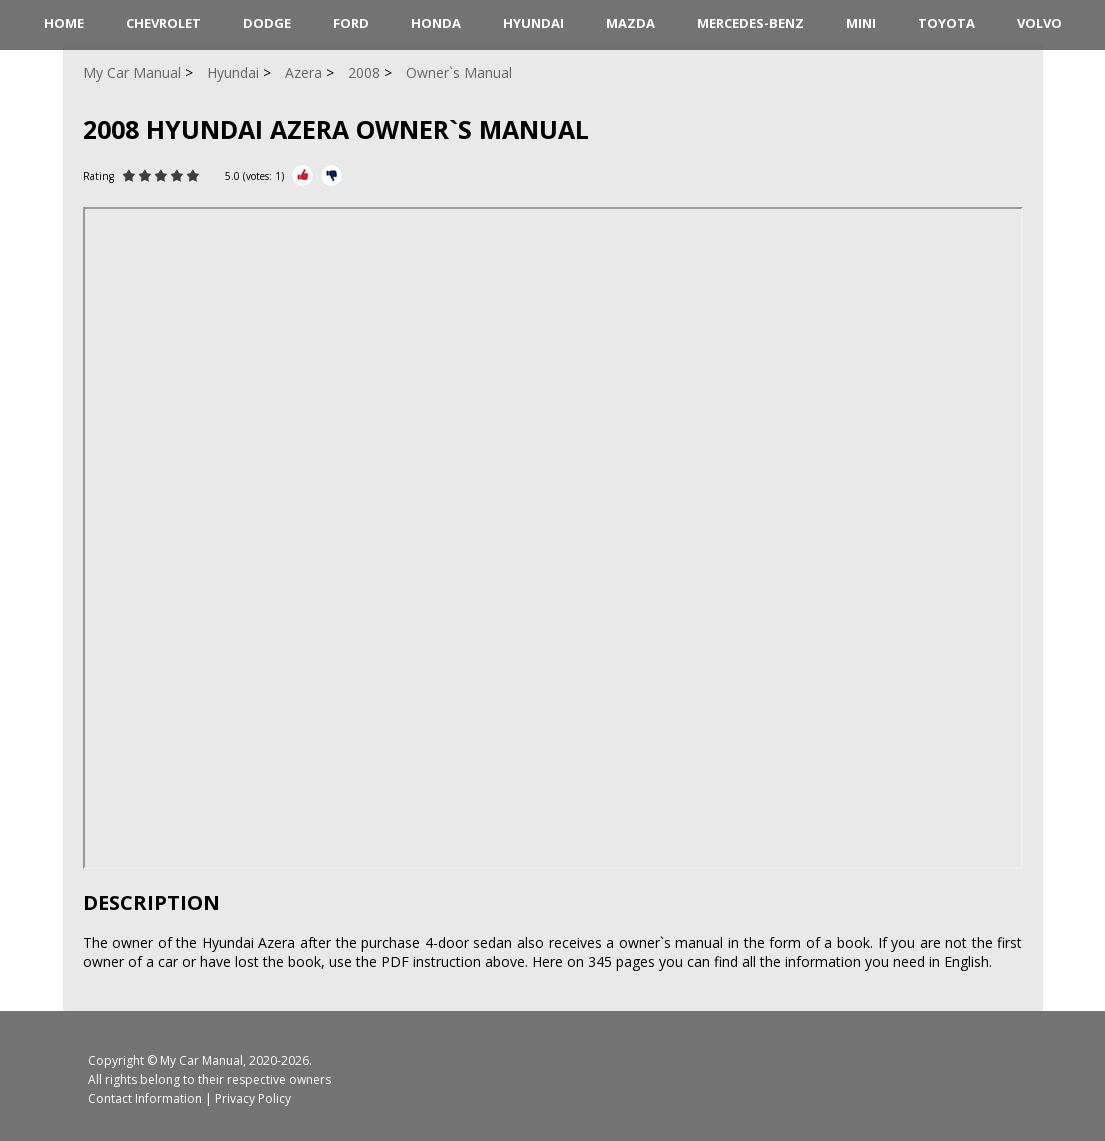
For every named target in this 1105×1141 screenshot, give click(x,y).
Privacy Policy (253, 1098)
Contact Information (145, 1098)
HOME (64, 23)
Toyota (946, 23)
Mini (861, 23)
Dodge (267, 23)
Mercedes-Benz (750, 23)
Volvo (1039, 23)
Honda (436, 23)
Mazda (630, 23)
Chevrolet (163, 23)
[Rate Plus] (302, 175)
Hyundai (533, 23)
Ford (351, 23)
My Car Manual (201, 1060)
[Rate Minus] (331, 175)
